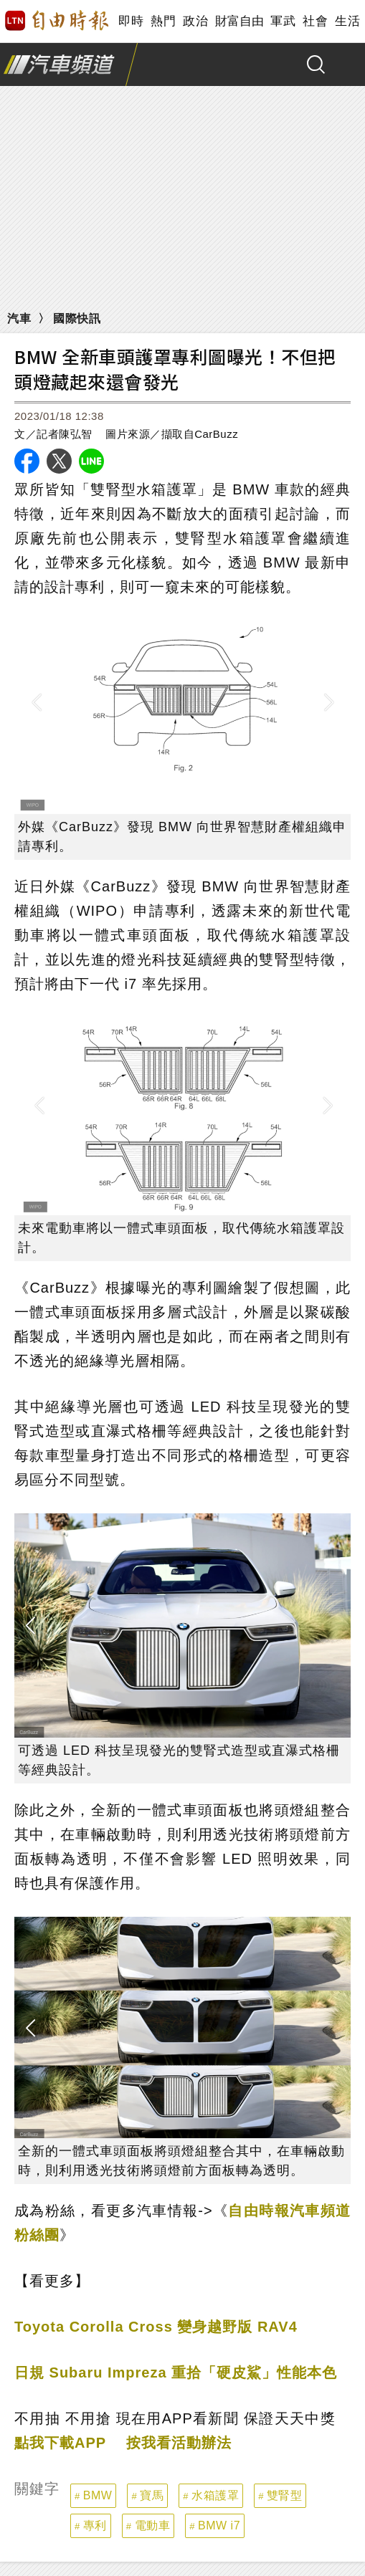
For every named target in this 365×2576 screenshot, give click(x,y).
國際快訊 (76, 318)
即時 (130, 21)
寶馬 (151, 2495)
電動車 (153, 2525)
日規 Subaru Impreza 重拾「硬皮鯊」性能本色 (175, 2372)
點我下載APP (60, 2443)
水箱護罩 (215, 2495)
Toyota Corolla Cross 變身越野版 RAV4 (156, 2327)
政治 (195, 21)
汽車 (19, 318)
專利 (95, 2525)
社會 (315, 21)
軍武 (282, 21)
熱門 (163, 21)
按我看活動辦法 (179, 2443)
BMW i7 (219, 2525)
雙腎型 (285, 2495)
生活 (347, 21)
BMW (98, 2495)
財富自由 (239, 21)
